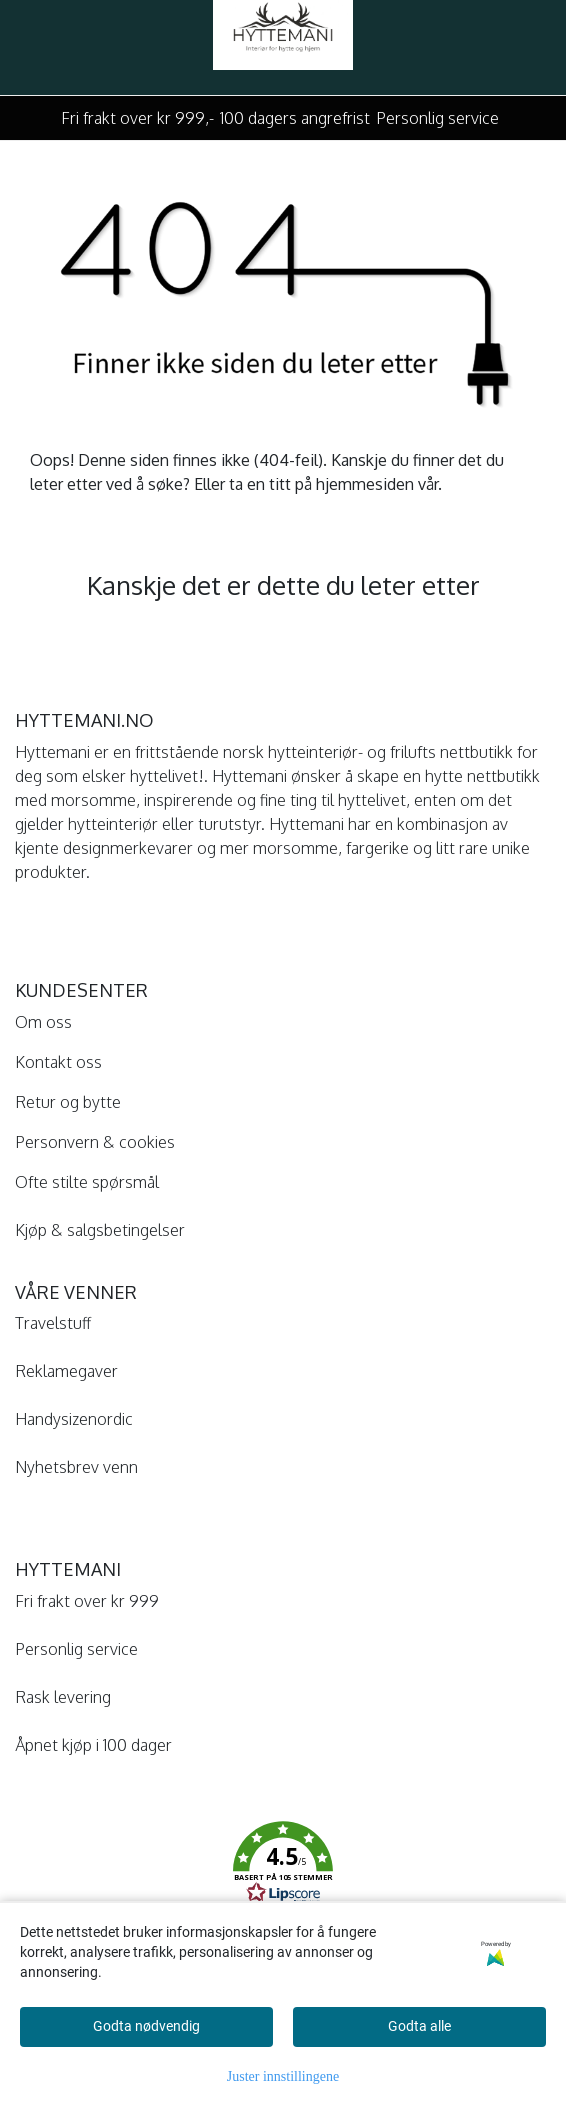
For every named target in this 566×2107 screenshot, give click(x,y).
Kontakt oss (58, 1062)
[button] (283, 1866)
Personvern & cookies (95, 1142)
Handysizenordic (74, 1419)
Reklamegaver (66, 1371)
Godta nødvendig (146, 2026)
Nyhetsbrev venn (76, 1467)
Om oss (43, 1022)
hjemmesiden (365, 484)
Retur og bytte (68, 1102)
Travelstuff (53, 1323)
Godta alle (419, 2026)
